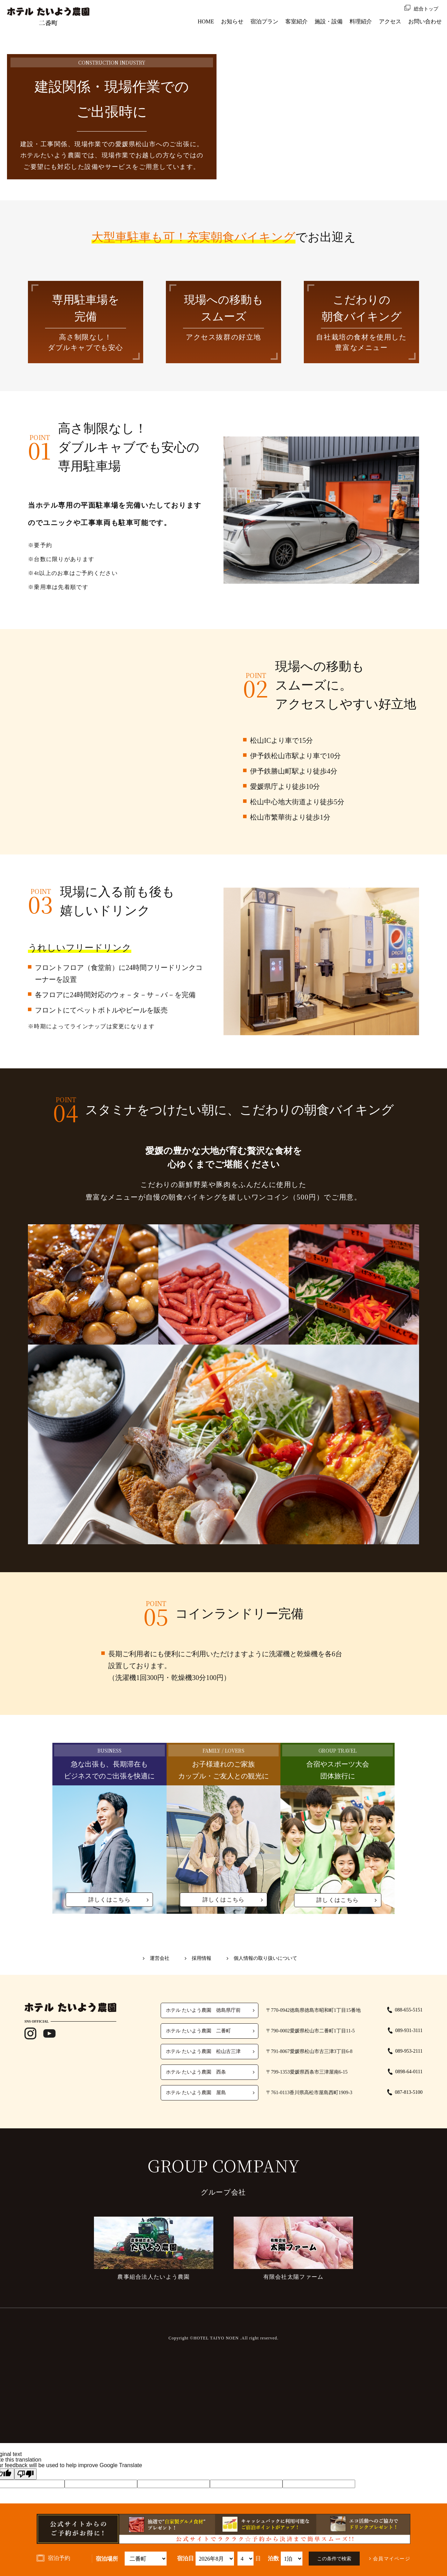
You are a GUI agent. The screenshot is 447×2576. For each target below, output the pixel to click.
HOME (206, 21)
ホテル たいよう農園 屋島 (196, 2092)
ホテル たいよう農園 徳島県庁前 (203, 2010)
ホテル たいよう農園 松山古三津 (203, 2051)
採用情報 (201, 1958)
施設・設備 (329, 21)
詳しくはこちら (109, 1900)
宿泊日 (185, 2558)
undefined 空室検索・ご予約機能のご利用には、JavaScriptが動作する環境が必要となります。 (215, 2559)
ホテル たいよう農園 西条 (196, 2072)
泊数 (273, 2558)
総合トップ (426, 9)
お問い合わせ (425, 21)
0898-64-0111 (409, 2071)
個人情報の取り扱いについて (265, 1958)
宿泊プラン (264, 21)
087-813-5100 (409, 2092)
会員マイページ (391, 2558)
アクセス (390, 21)
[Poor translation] (25, 2474)
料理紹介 (361, 21)
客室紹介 (296, 21)
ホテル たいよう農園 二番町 (198, 2030)
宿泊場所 (107, 2559)
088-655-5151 (409, 2010)
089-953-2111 (409, 2051)
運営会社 (159, 1958)
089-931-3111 (409, 2030)
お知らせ (232, 21)
